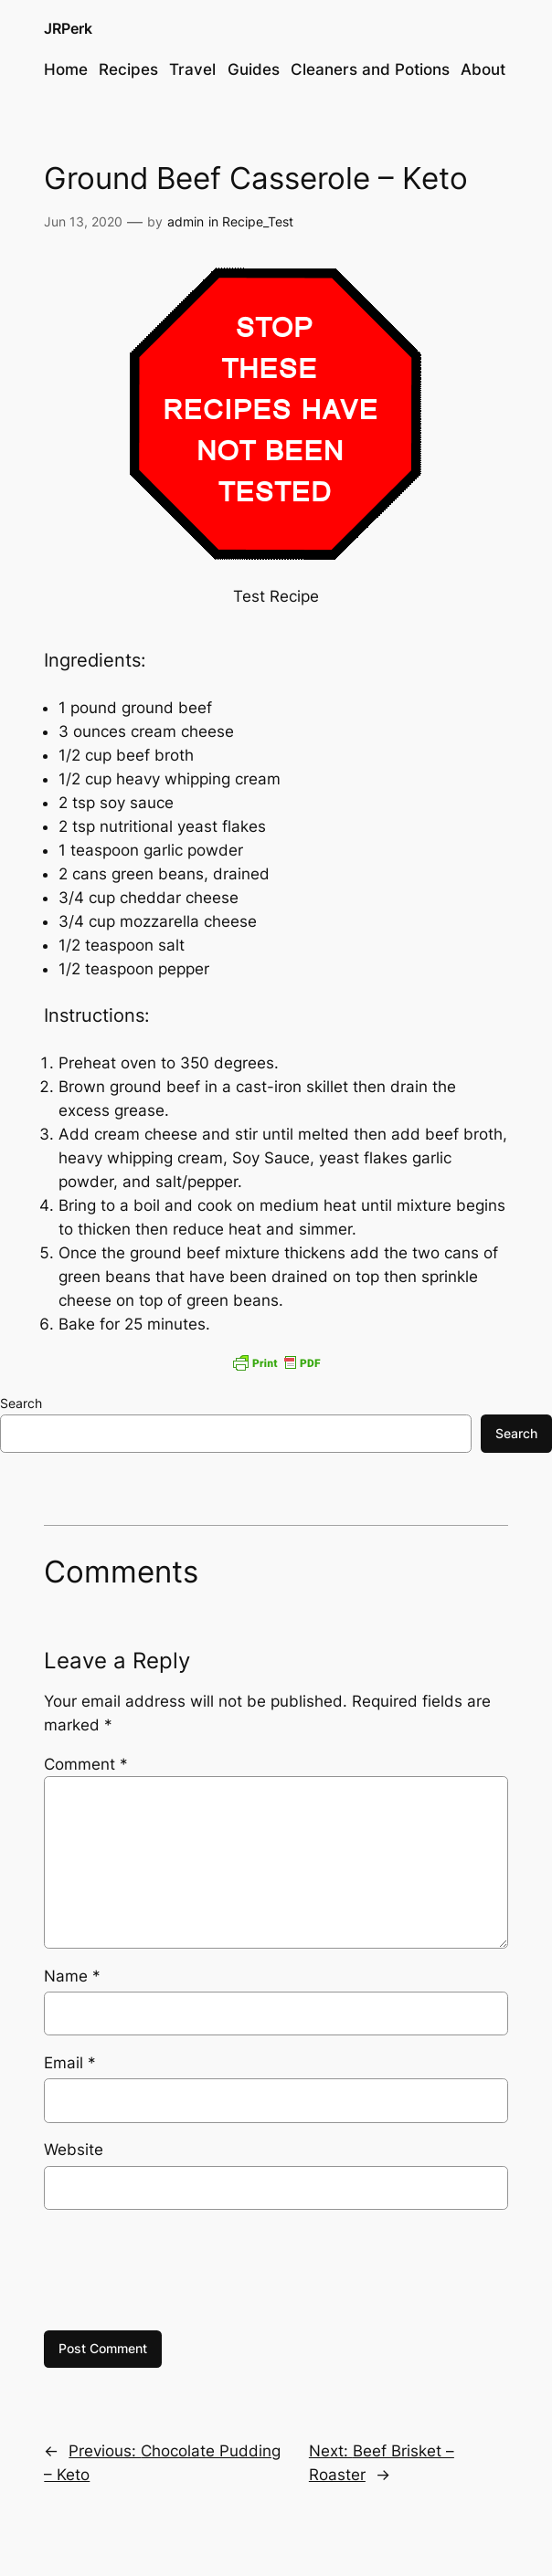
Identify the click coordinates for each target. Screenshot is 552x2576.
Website (73, 2149)
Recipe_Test (257, 221)
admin (185, 221)
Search (21, 1403)
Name (72, 1976)
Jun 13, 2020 (83, 221)
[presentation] (183, 2270)
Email (70, 2063)
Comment (86, 1764)
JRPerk (68, 28)
